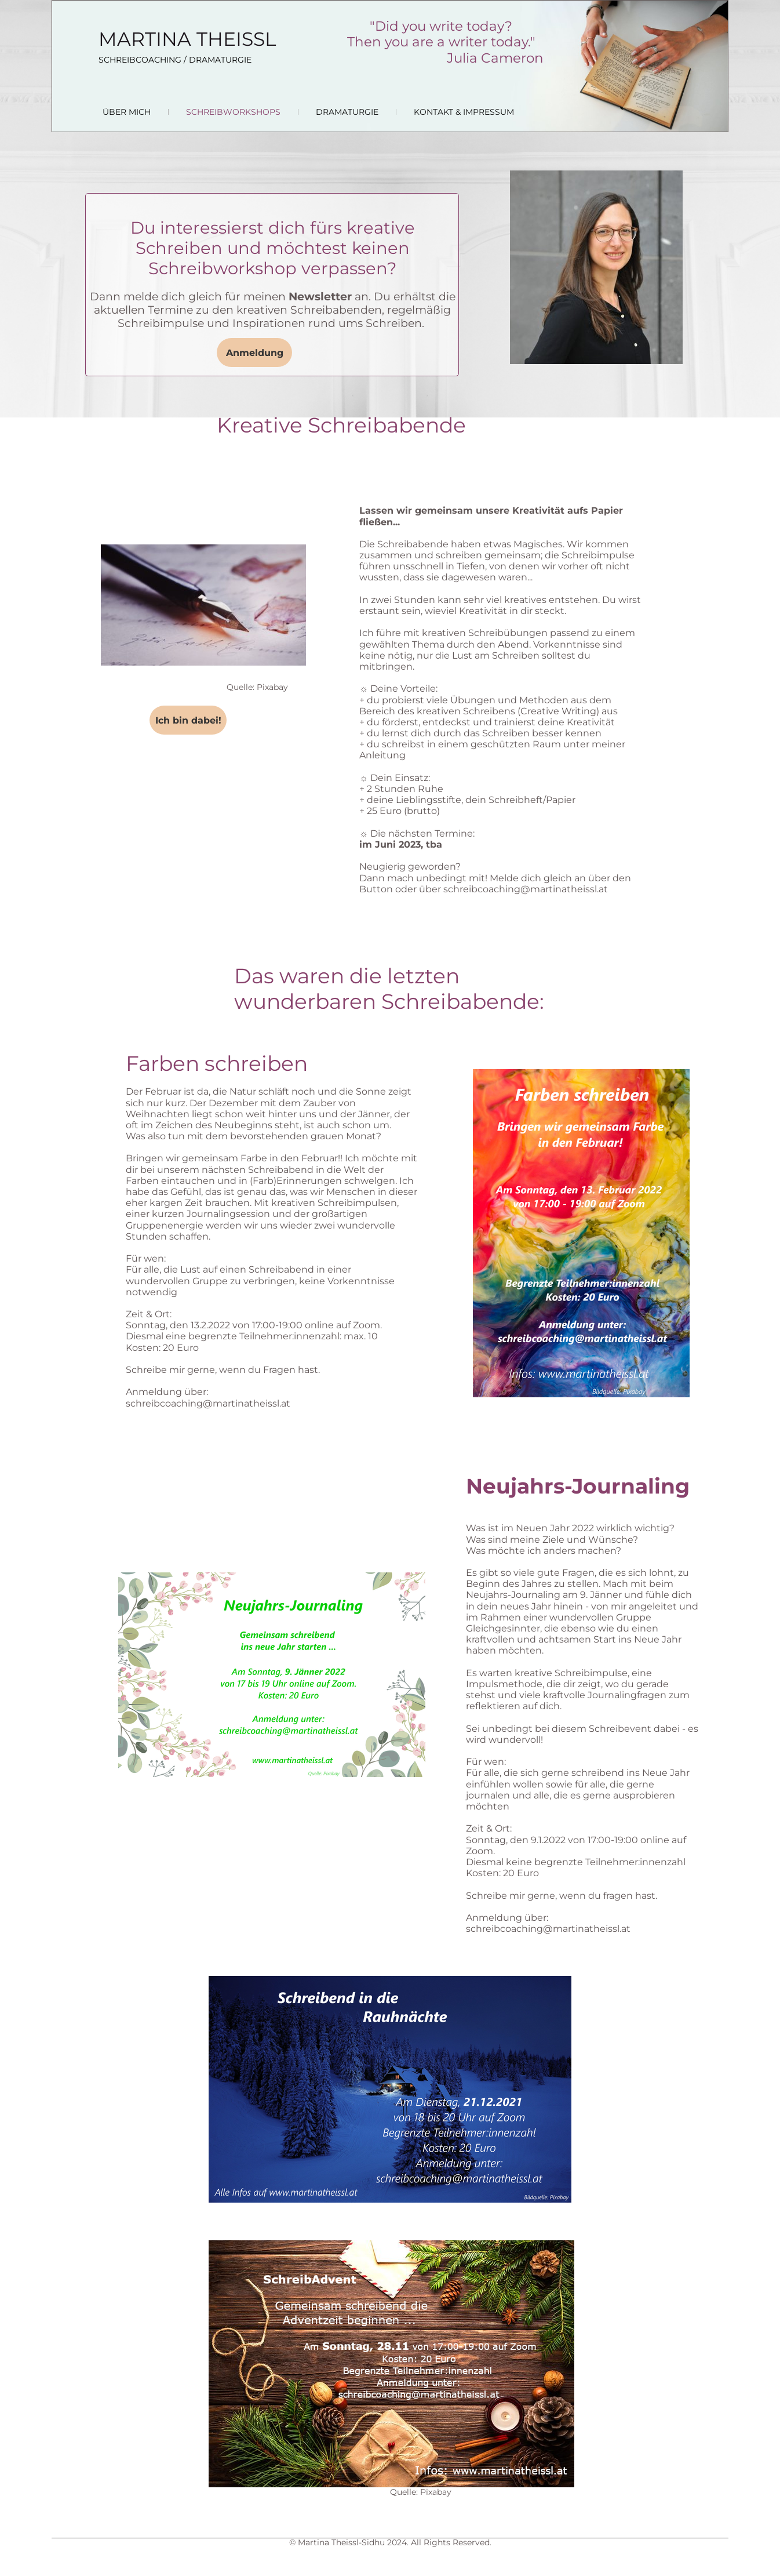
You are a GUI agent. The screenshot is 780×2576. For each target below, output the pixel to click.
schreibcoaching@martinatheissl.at (525, 889)
